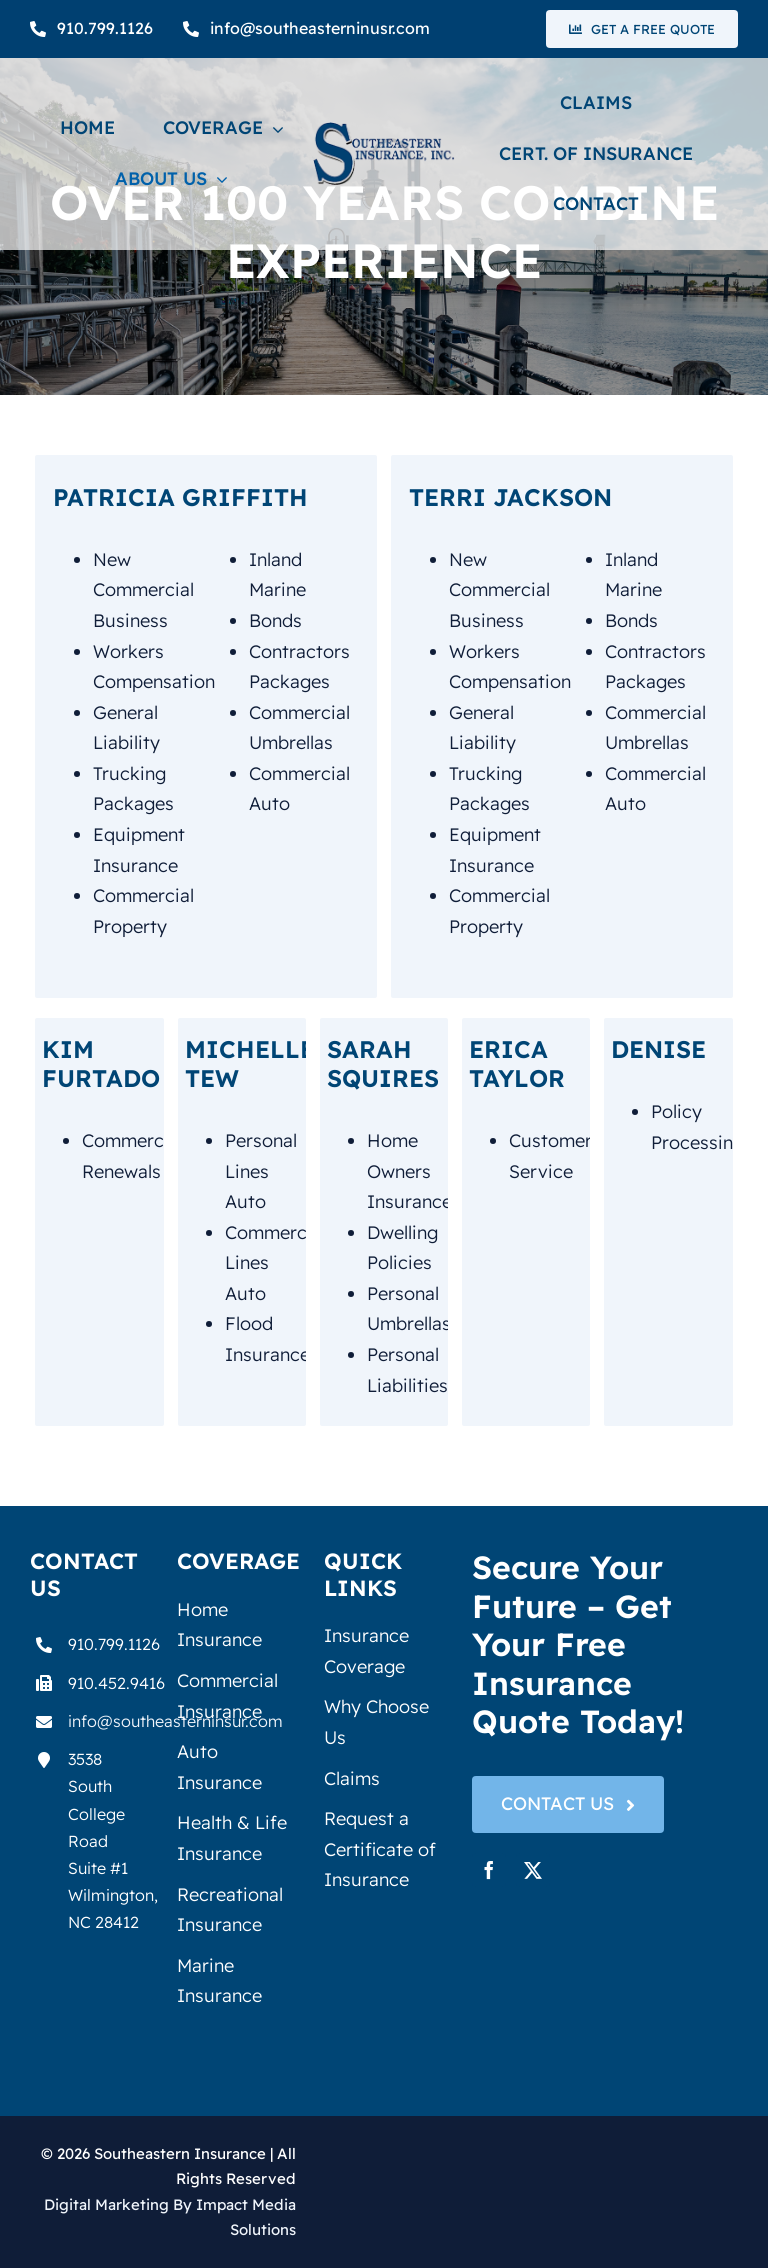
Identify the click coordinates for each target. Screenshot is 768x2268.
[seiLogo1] (384, 130)
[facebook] (489, 1870)
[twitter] (533, 1870)
